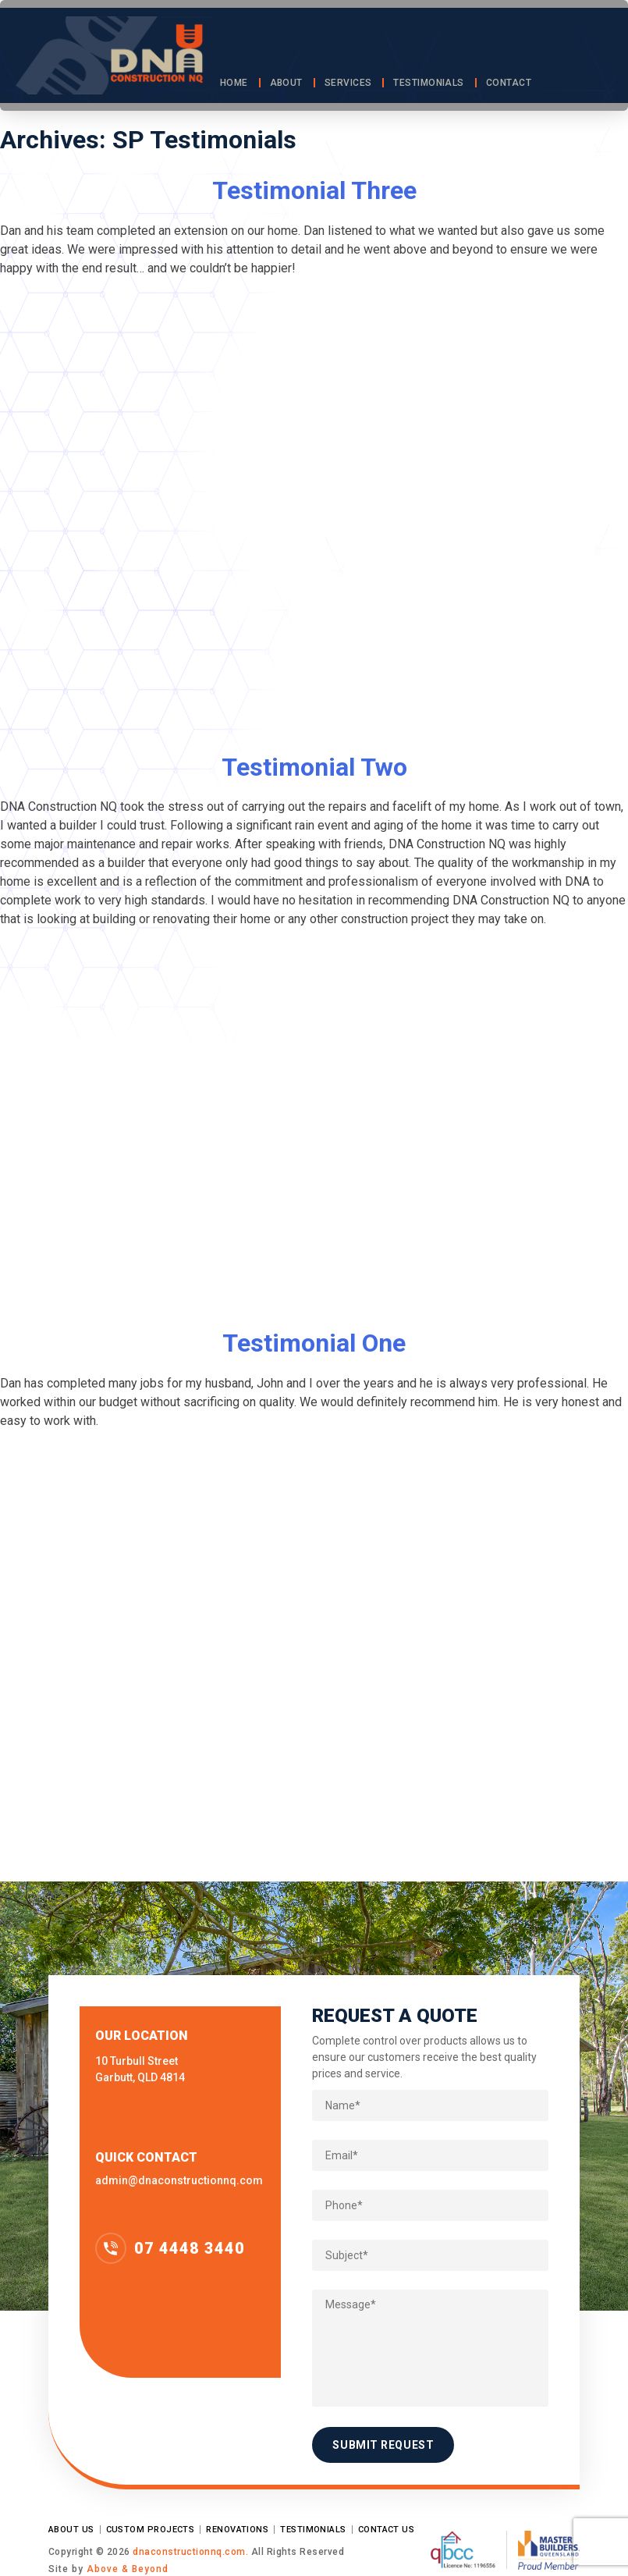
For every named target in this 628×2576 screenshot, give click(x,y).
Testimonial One (314, 1343)
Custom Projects (150, 2529)
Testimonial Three (314, 190)
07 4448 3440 (189, 2248)
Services (348, 82)
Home (234, 82)
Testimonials (428, 82)
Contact (508, 82)
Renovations (237, 2529)
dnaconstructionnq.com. (192, 2551)
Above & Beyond (128, 2569)
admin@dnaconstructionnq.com (179, 2180)
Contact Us (386, 2529)
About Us (71, 2529)
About (286, 82)
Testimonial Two (314, 767)
